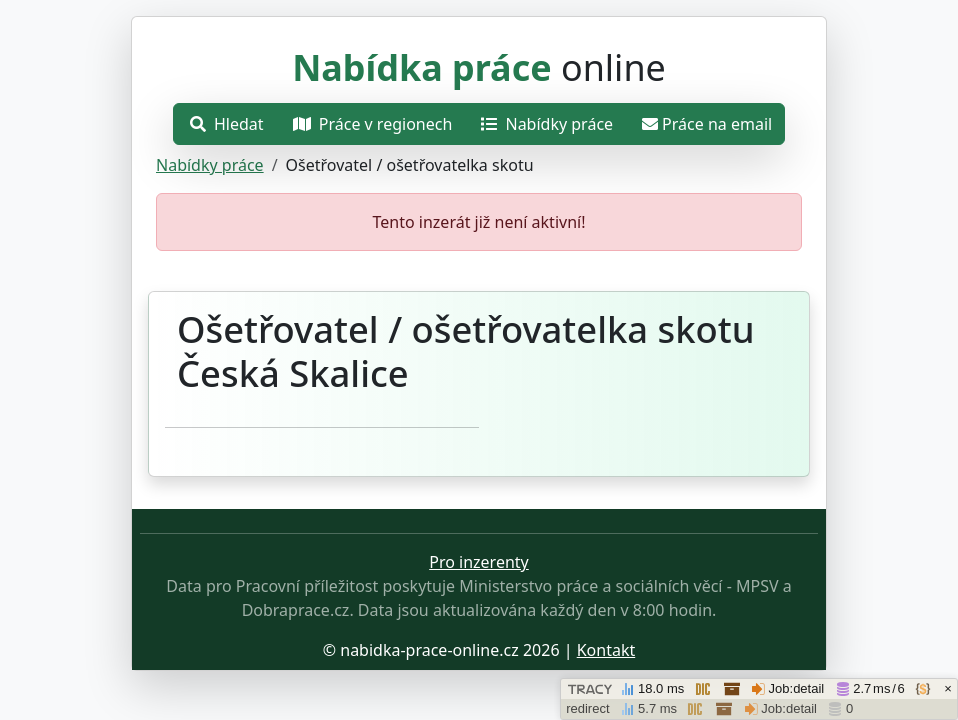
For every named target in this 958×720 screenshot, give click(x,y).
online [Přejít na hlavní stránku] (479, 67)
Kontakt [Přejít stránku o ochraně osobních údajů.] (606, 650)
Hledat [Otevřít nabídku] (227, 124)
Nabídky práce (210, 165)
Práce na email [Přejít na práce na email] (707, 124)
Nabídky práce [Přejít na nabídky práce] (547, 124)
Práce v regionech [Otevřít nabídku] (373, 124)
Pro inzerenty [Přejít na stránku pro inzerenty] (479, 562)
